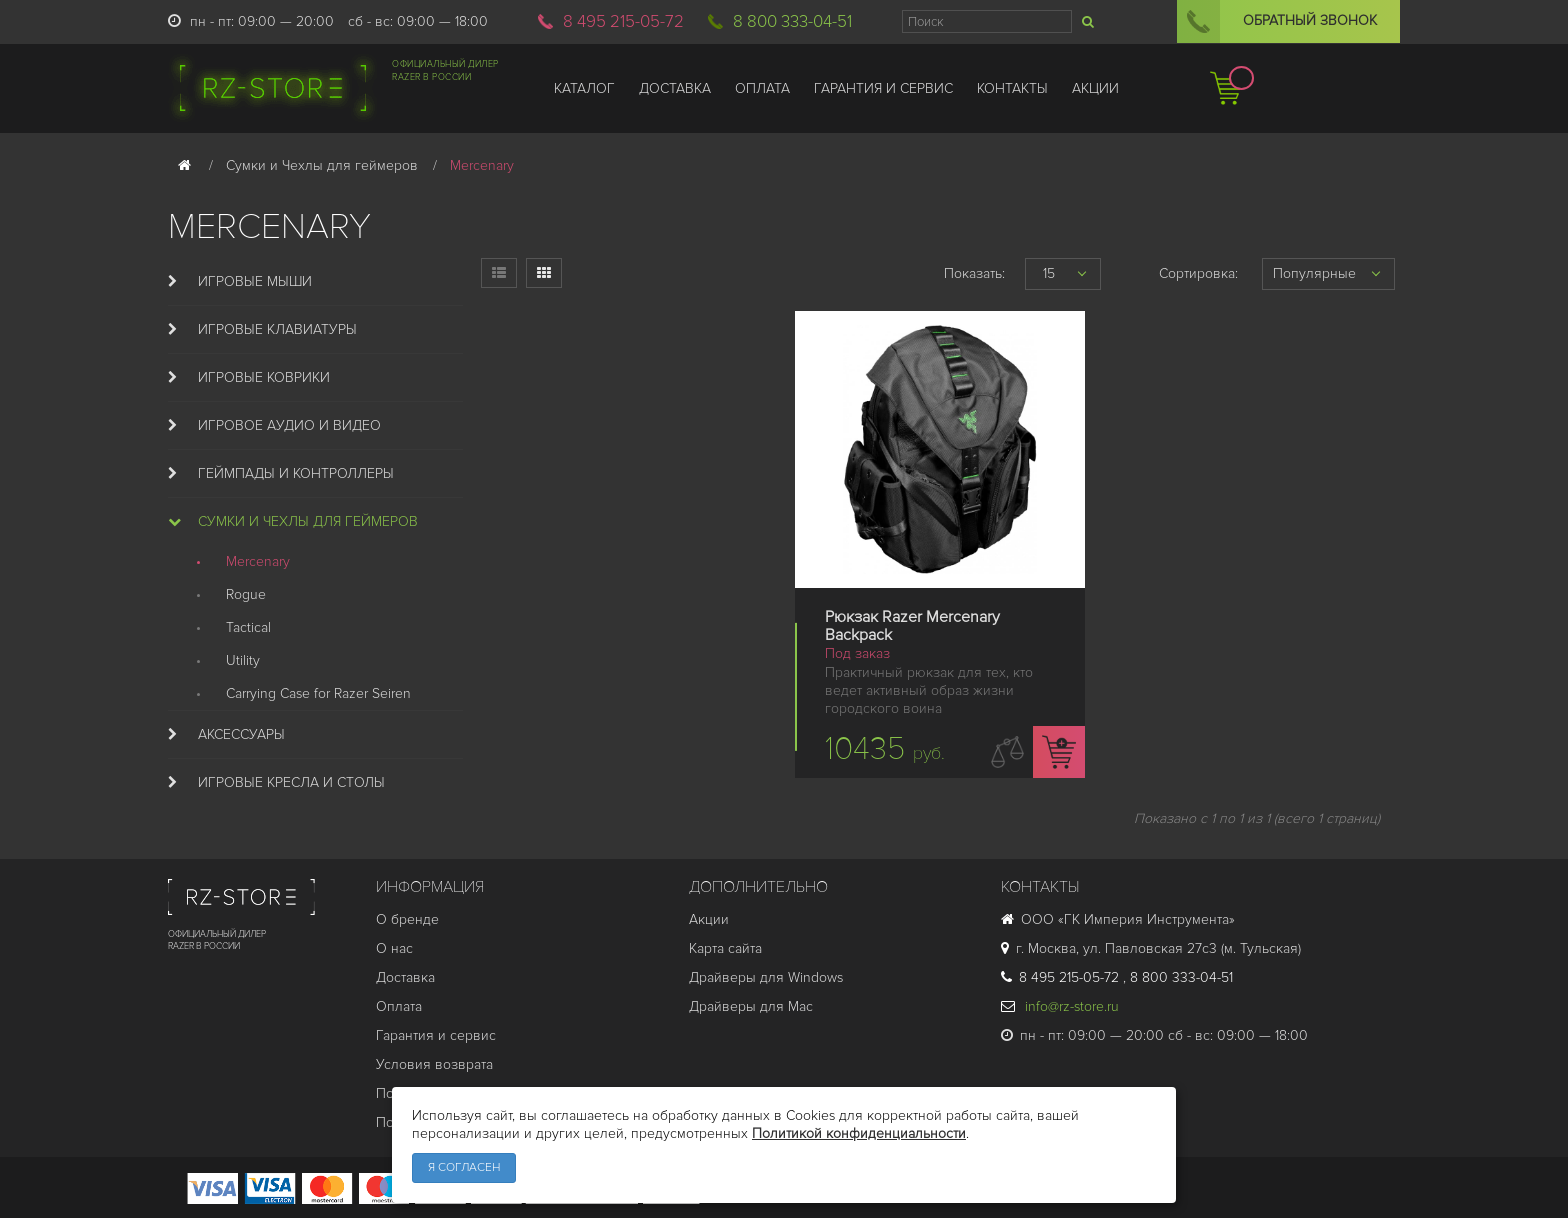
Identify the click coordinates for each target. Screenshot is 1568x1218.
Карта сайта (725, 948)
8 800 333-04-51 (792, 21)
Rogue (246, 594)
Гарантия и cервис (436, 1035)
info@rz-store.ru (1060, 1006)
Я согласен (464, 1167)
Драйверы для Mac (751, 1006)
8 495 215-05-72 (623, 21)
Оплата (399, 1006)
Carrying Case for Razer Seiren (318, 693)
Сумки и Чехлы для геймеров (308, 521)
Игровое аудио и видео (289, 425)
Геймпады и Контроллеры (296, 473)
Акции (709, 919)
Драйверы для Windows (766, 977)
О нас (394, 948)
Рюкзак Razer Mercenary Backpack (912, 626)
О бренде (407, 919)
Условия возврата (434, 1064)
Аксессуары (241, 734)
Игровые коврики (264, 377)
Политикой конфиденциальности (859, 1133)
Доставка (405, 977)
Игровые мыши (255, 281)
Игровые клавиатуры (277, 329)
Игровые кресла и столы (291, 782)
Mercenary (258, 561)
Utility (243, 660)
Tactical (248, 627)
